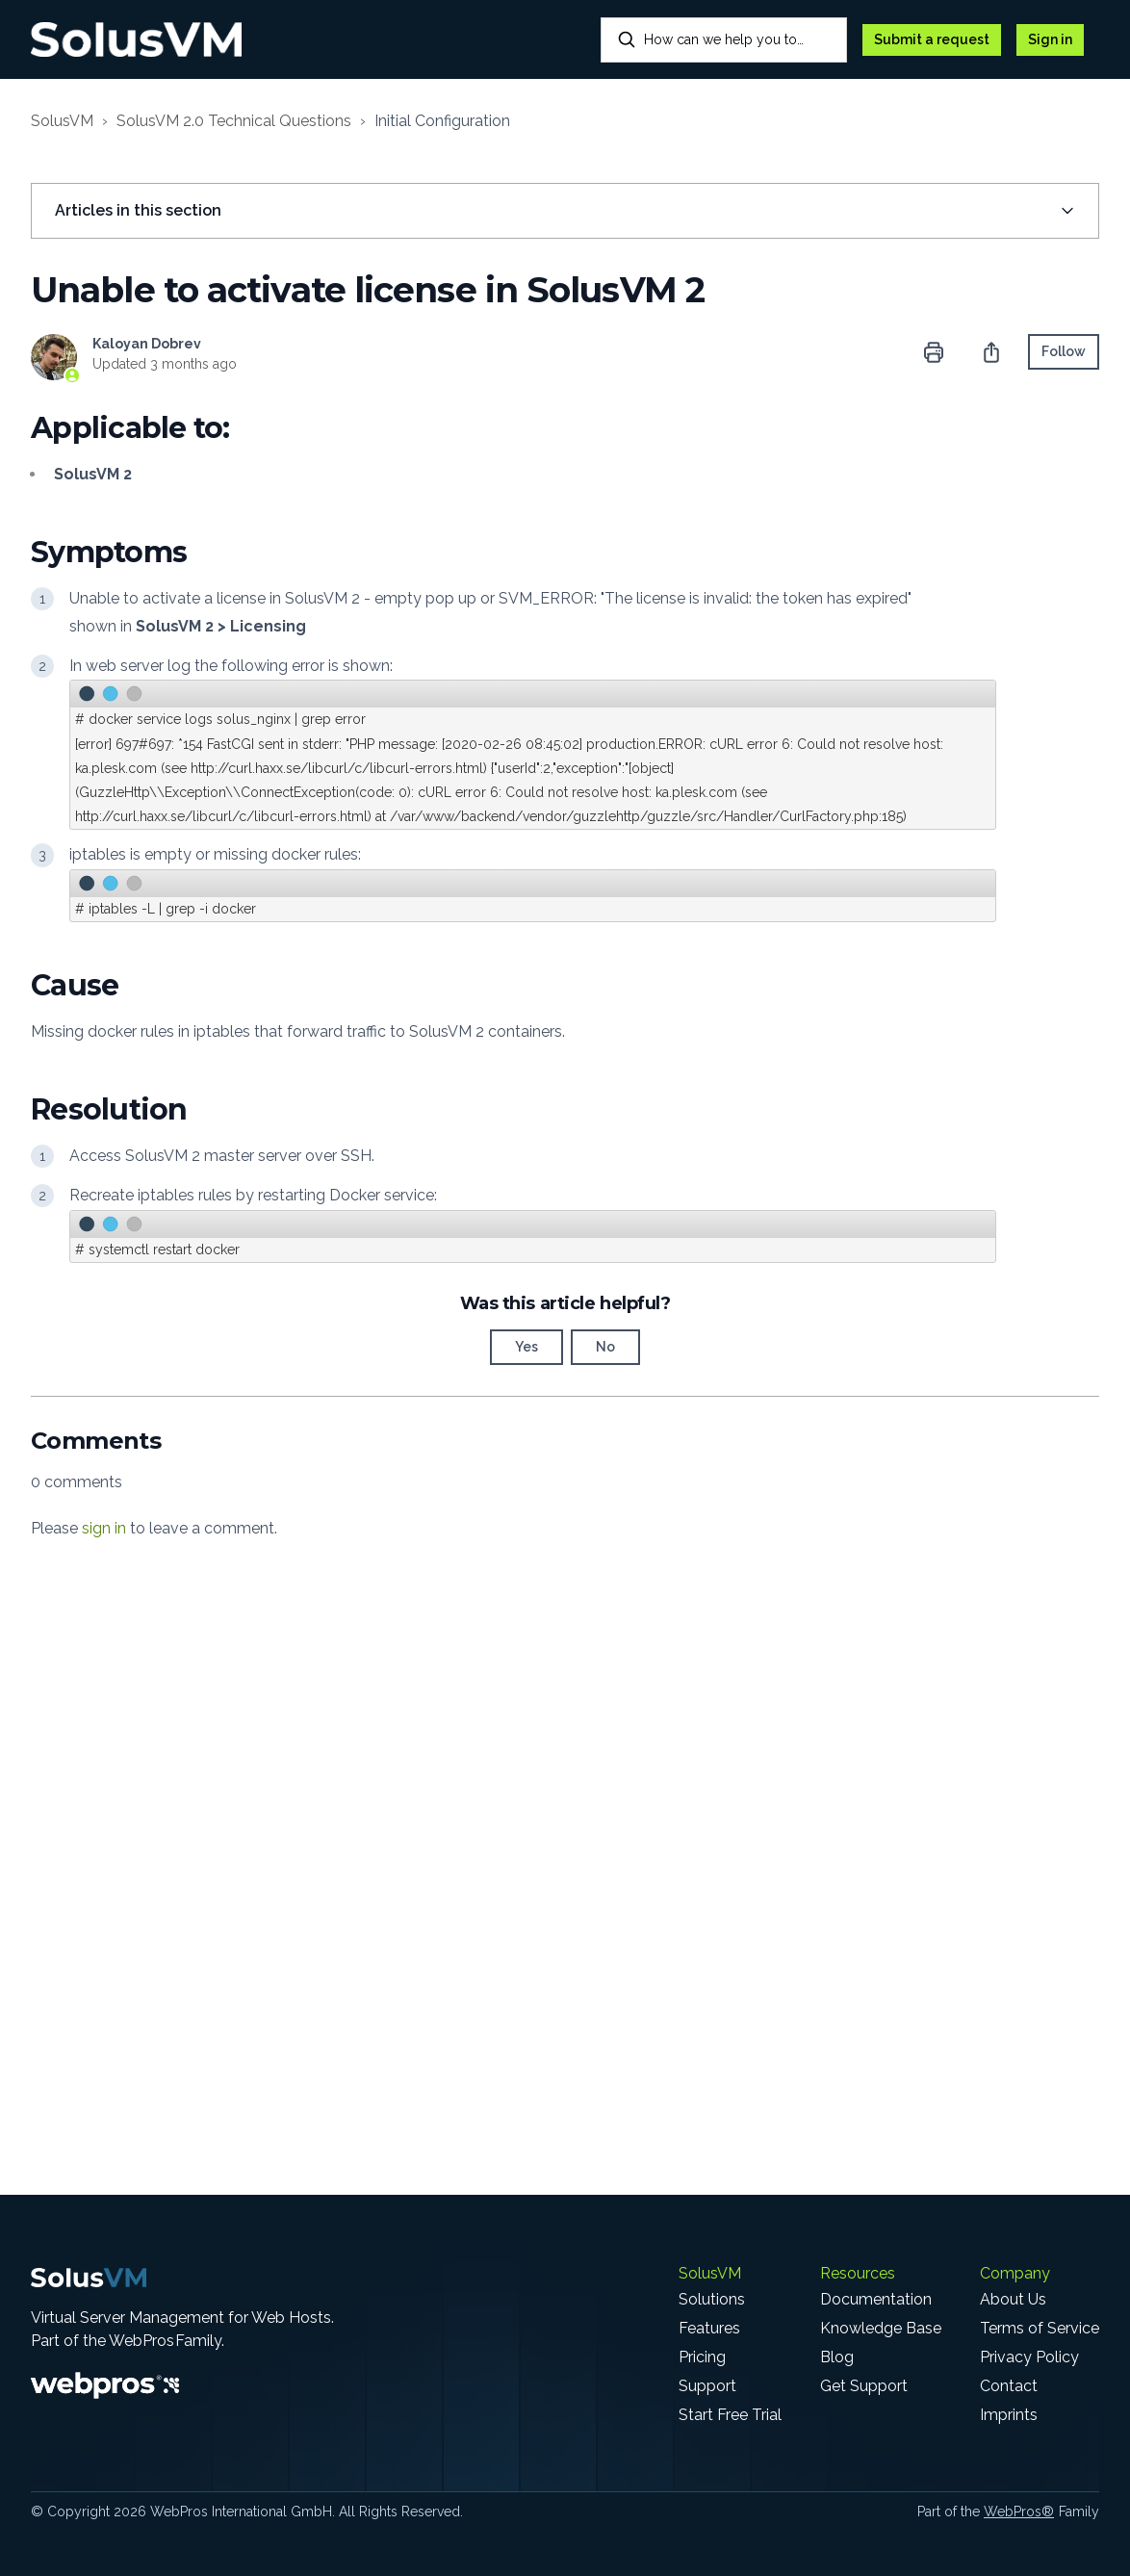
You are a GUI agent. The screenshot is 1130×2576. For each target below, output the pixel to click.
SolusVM (62, 121)
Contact (1009, 2386)
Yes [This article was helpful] (526, 1346)
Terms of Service (1039, 2328)
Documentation (876, 2299)
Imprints (1009, 2415)
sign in (104, 1528)
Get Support (864, 2386)
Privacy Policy (1029, 2357)
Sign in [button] (1050, 39)
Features (709, 2328)
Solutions (712, 2299)
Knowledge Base (880, 2328)
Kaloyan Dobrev (146, 343)
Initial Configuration (442, 121)
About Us (1013, 2299)
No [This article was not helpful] (605, 1346)
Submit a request (931, 39)
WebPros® (1019, 2511)
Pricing (702, 2357)
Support (707, 2386)
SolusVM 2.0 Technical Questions (233, 121)
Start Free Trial (730, 2415)
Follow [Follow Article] (1063, 351)
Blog (837, 2357)
